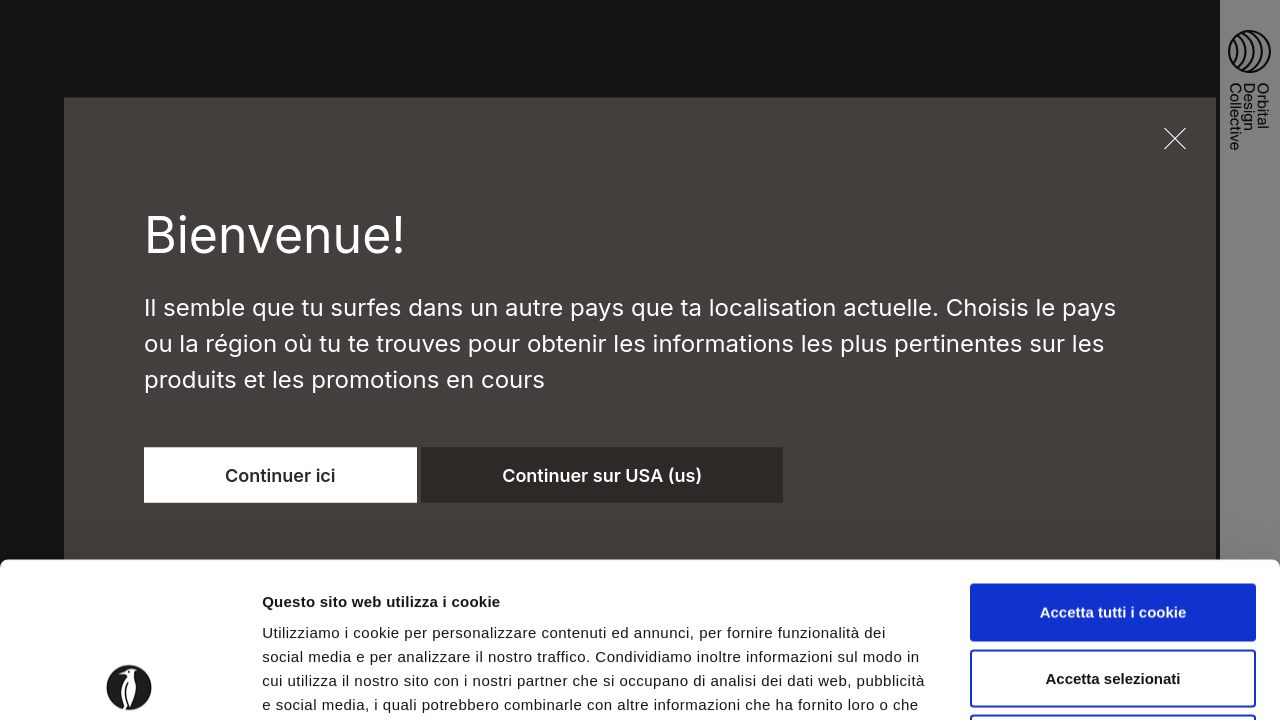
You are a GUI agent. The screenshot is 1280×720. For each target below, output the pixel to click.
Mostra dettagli (1052, 680)
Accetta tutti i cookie (1113, 457)
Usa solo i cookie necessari (1113, 588)
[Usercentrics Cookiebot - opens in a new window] (129, 681)
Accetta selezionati (1112, 523)
